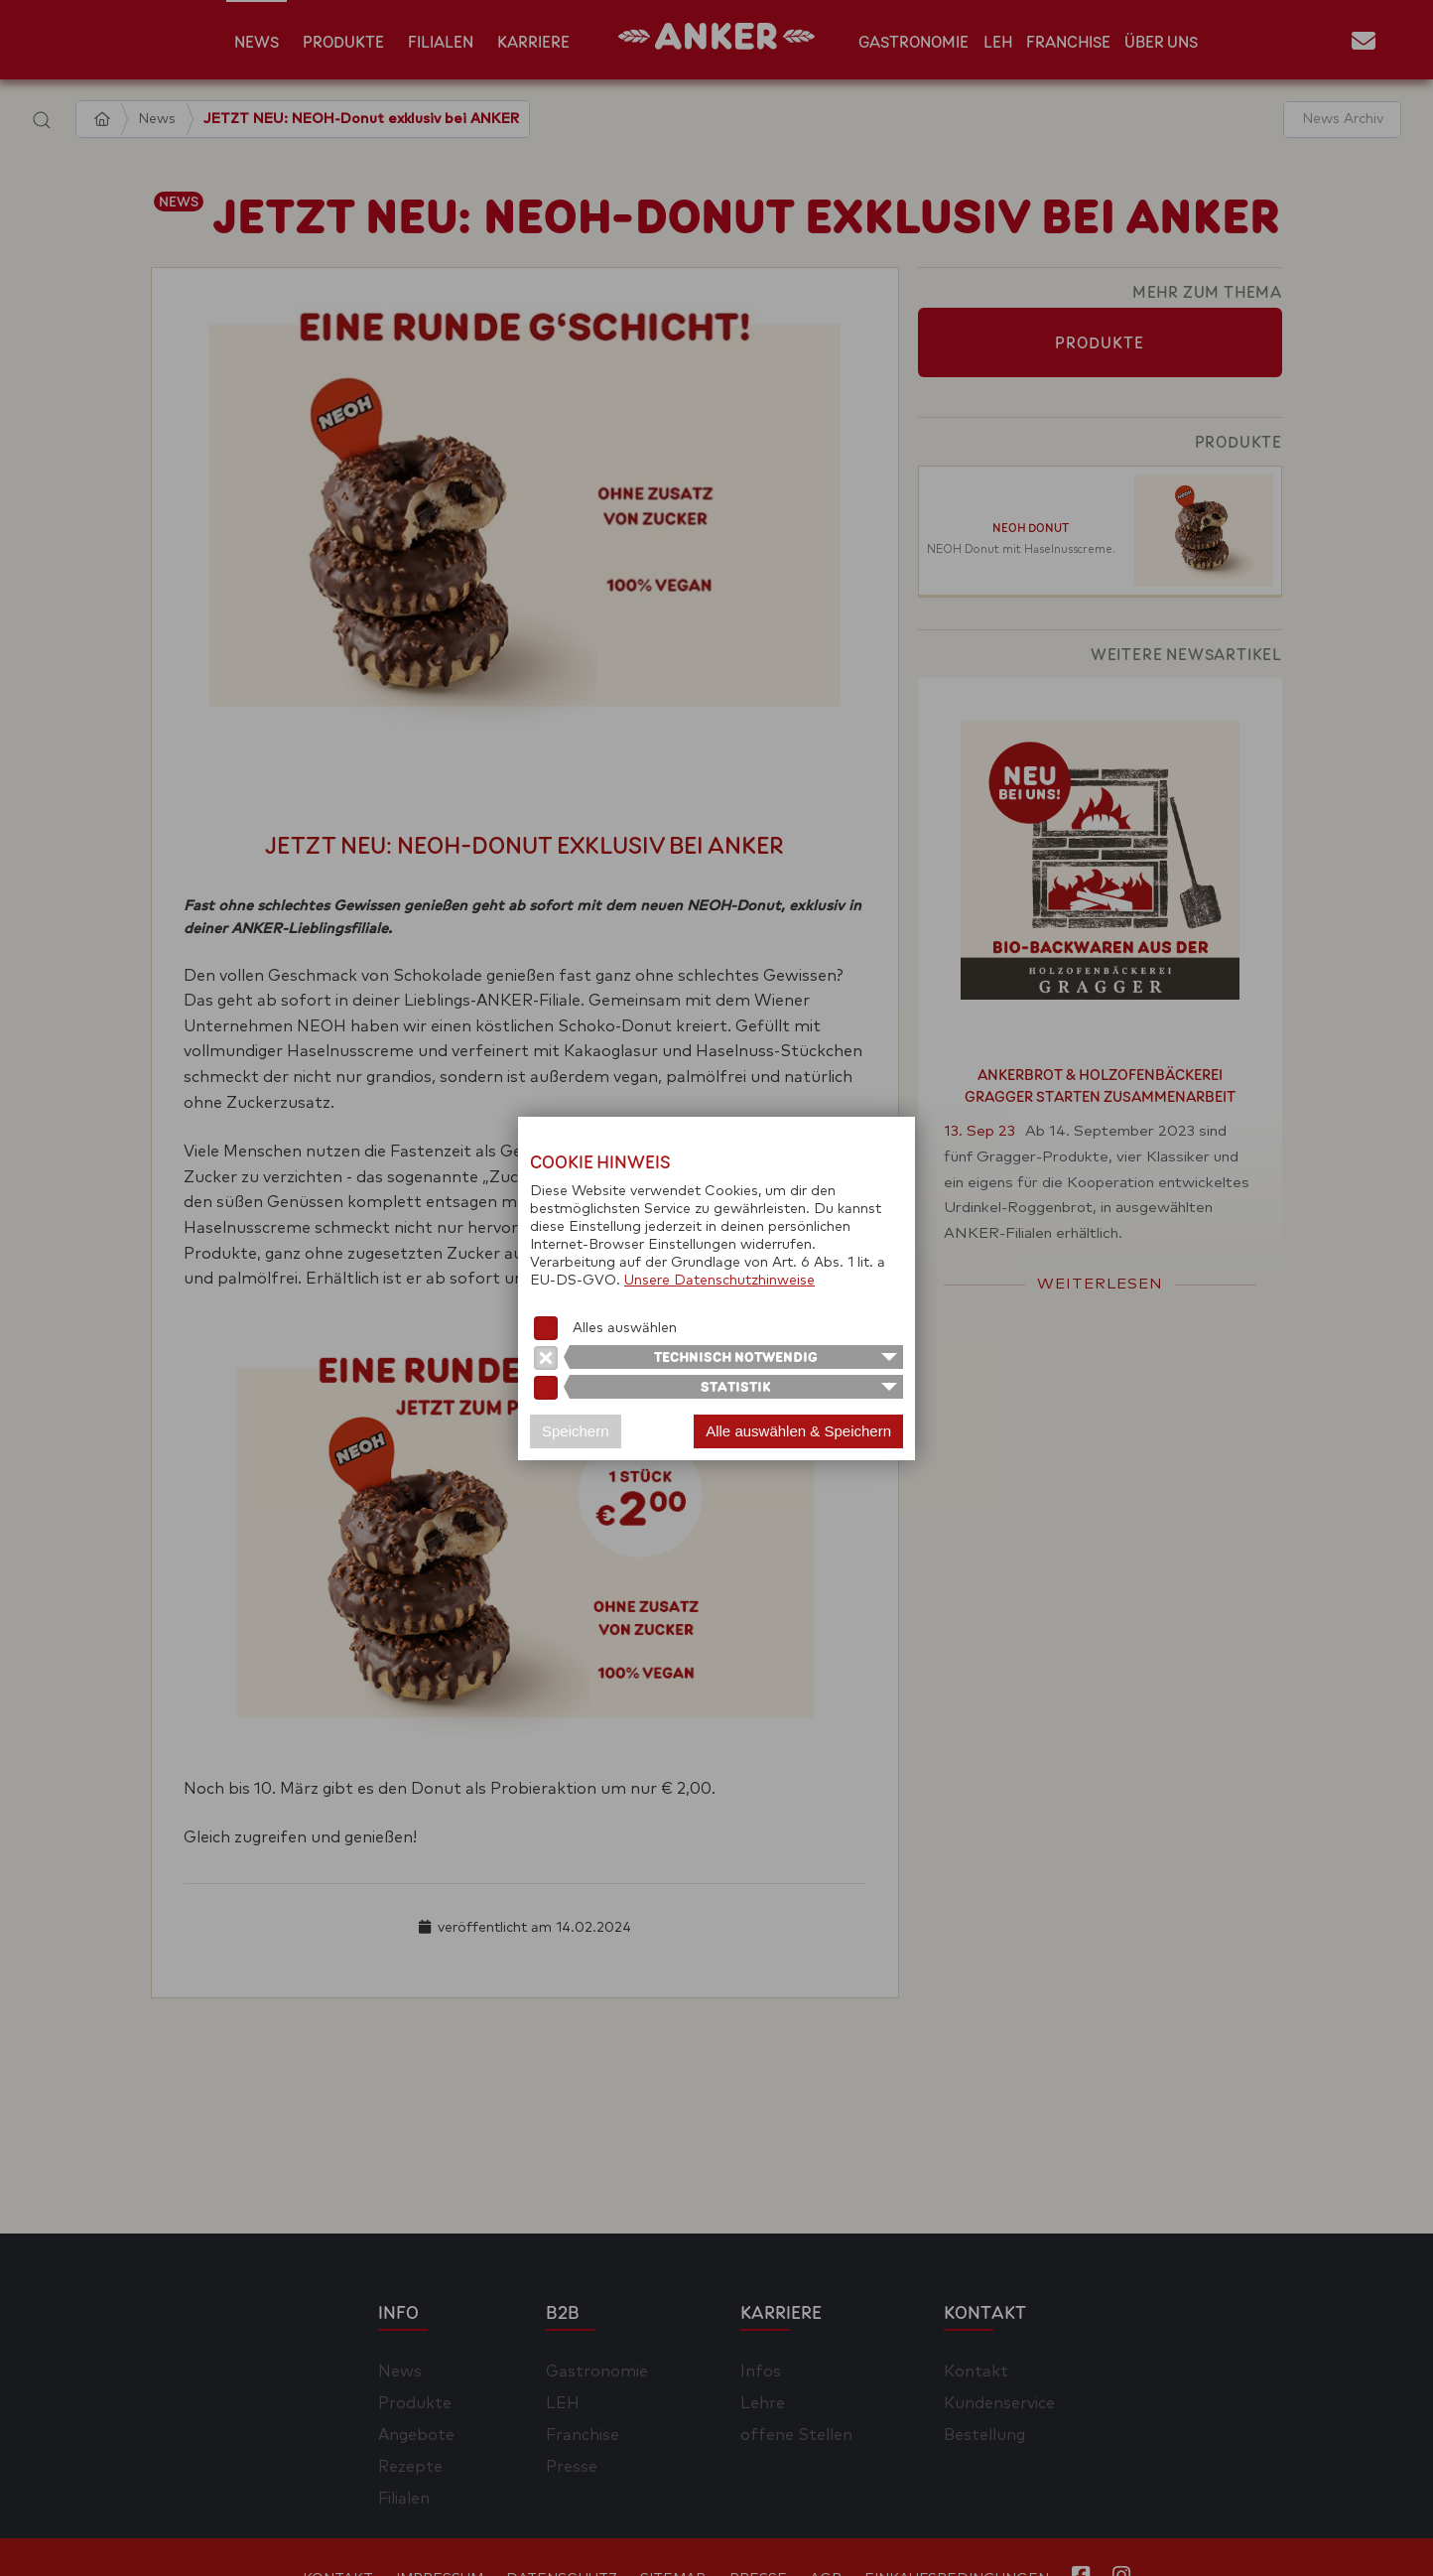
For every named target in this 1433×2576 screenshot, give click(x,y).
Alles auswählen (625, 1328)
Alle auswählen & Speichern (798, 1431)
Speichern (575, 1431)
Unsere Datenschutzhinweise (719, 1281)
